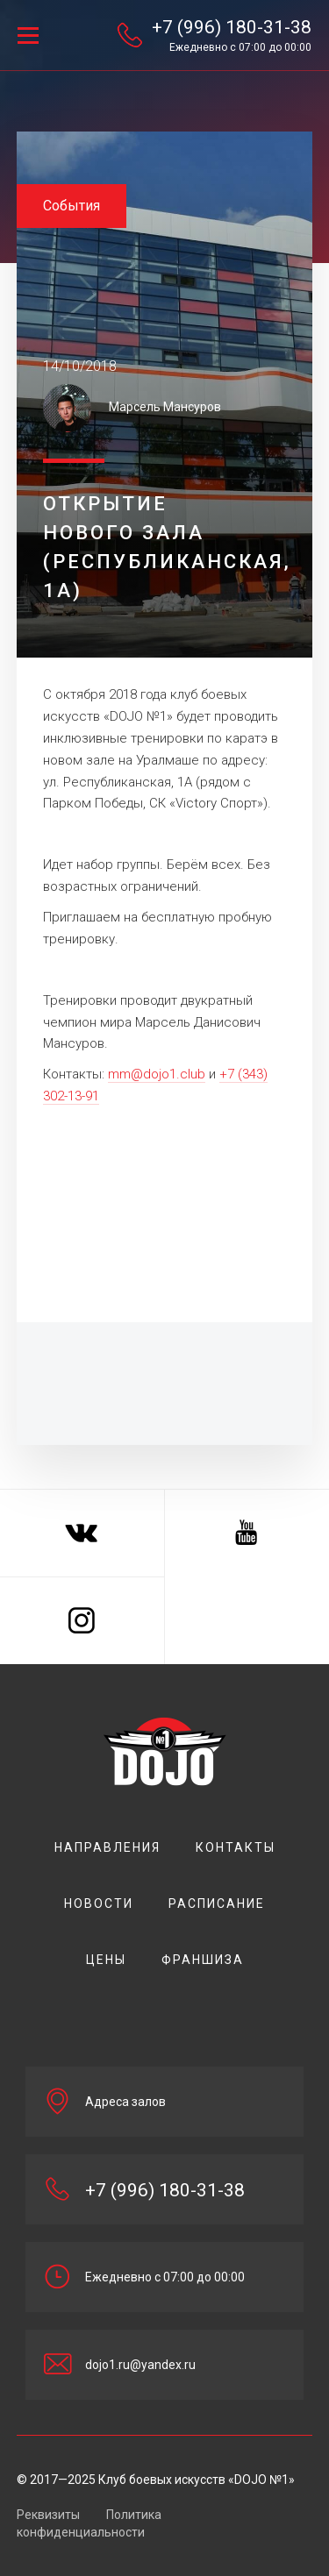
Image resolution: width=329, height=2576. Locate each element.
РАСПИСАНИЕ (216, 1903)
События (71, 205)
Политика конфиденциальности (89, 2523)
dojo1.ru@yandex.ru (140, 2365)
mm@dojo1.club (156, 1074)
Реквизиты (48, 2515)
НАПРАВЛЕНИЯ (107, 1847)
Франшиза (202, 1960)
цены (106, 1960)
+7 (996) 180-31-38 (231, 27)
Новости (98, 1903)
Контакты (235, 1847)
